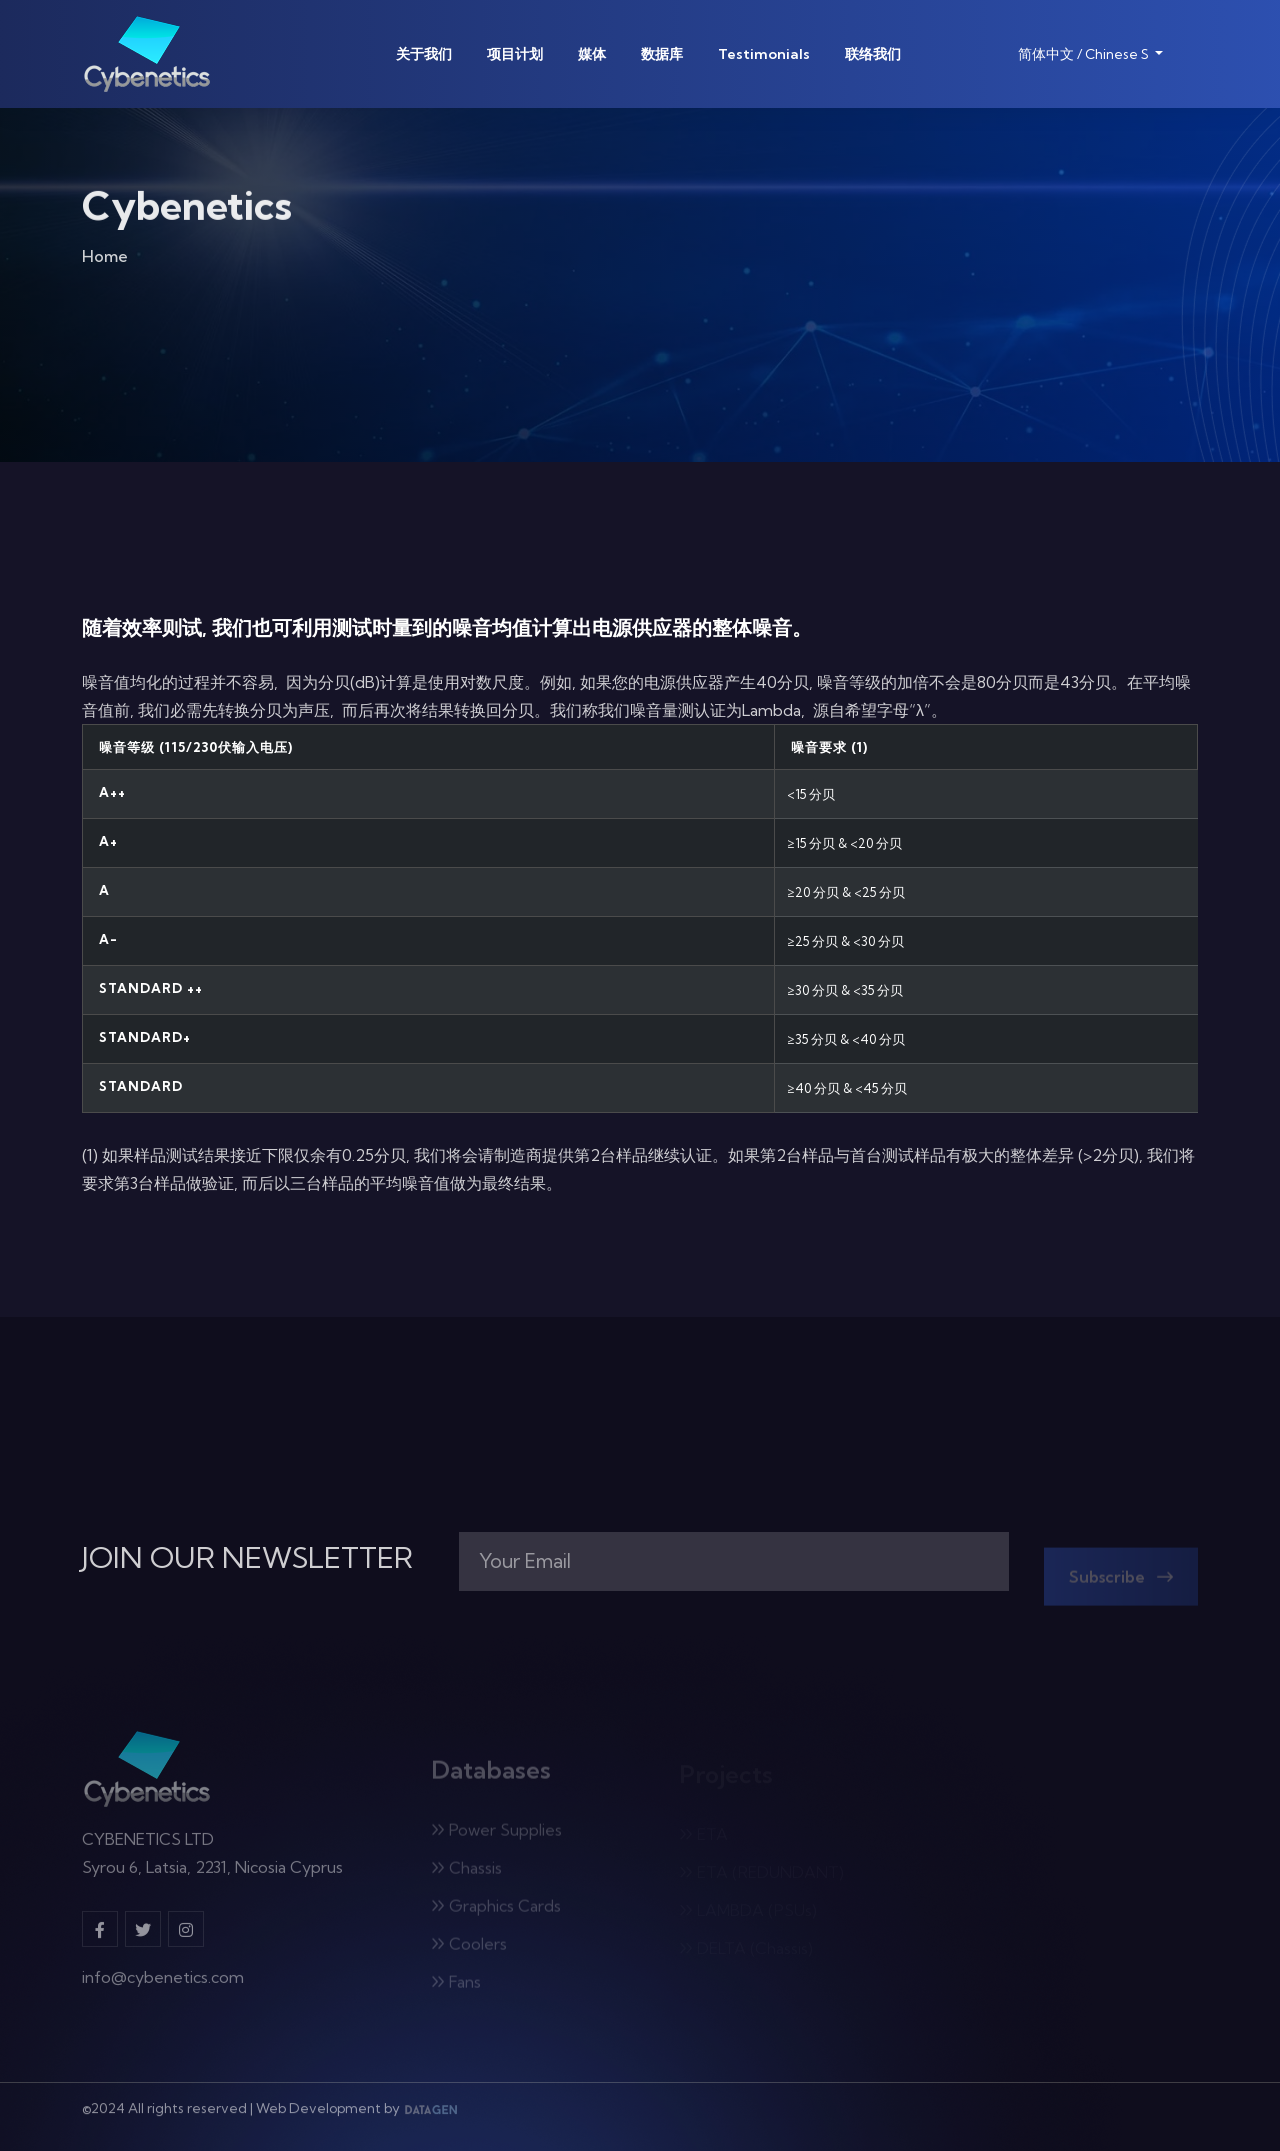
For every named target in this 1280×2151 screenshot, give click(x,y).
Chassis (466, 1873)
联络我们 (873, 54)
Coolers (469, 1949)
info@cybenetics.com (163, 1984)
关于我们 (424, 54)
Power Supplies (496, 1835)
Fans (456, 1987)
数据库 (662, 54)
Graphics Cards (496, 1911)
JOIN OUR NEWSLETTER (247, 1558)
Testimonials (764, 54)
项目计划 (515, 54)
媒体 (592, 54)
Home (105, 260)
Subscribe (1121, 1582)
